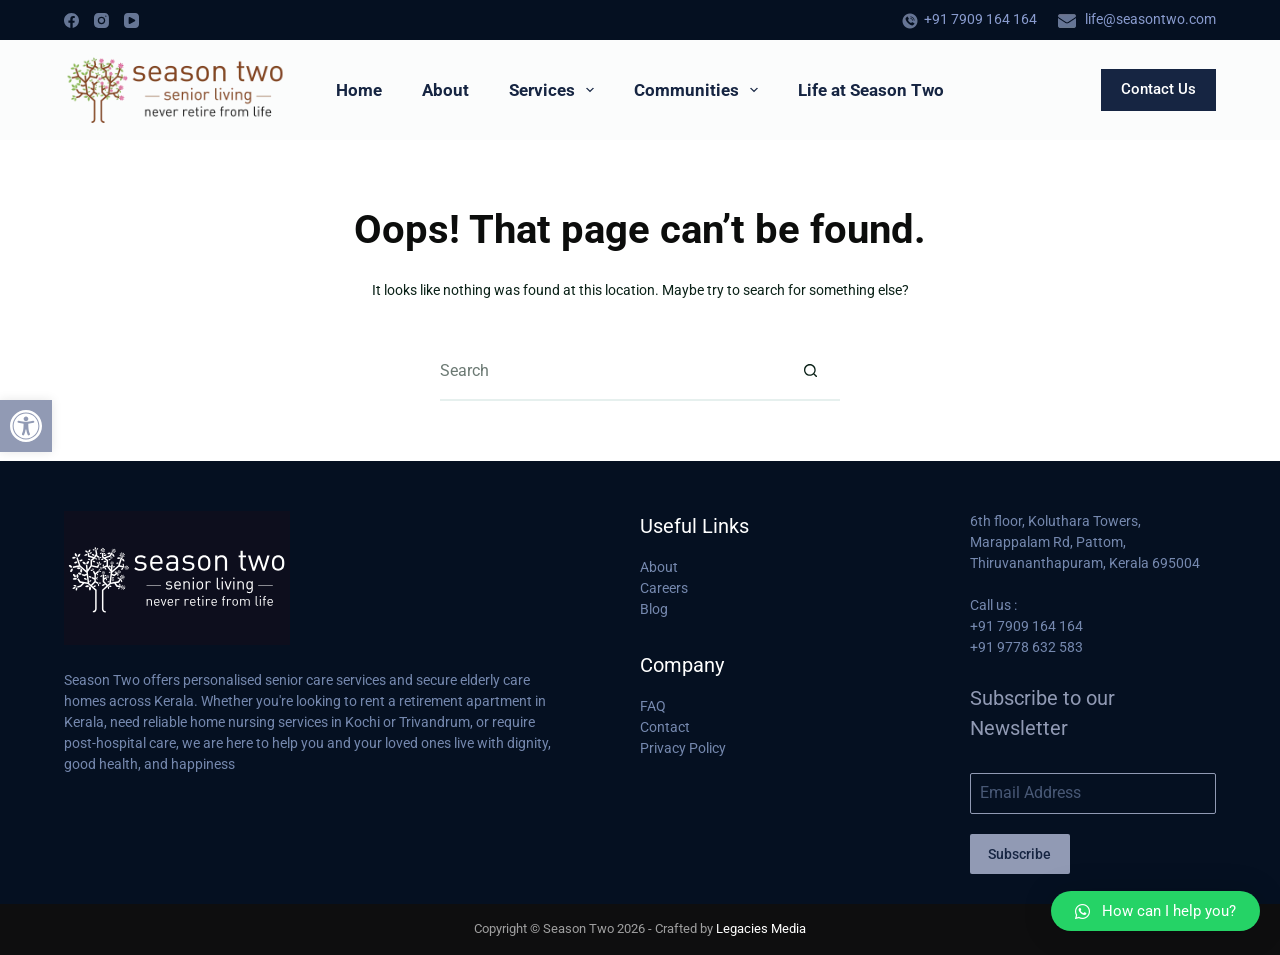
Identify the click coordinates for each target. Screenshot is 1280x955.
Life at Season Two (871, 90)
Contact (665, 727)
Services (555, 90)
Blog (654, 609)
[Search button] (810, 371)
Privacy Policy (683, 748)
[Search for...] (610, 371)
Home (359, 90)
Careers (664, 588)
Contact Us (1158, 89)
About (445, 90)
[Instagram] (101, 20)
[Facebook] (71, 20)
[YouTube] (131, 20)
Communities (700, 90)
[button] (26, 426)
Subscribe (1019, 854)
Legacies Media (761, 928)
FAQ (653, 706)
